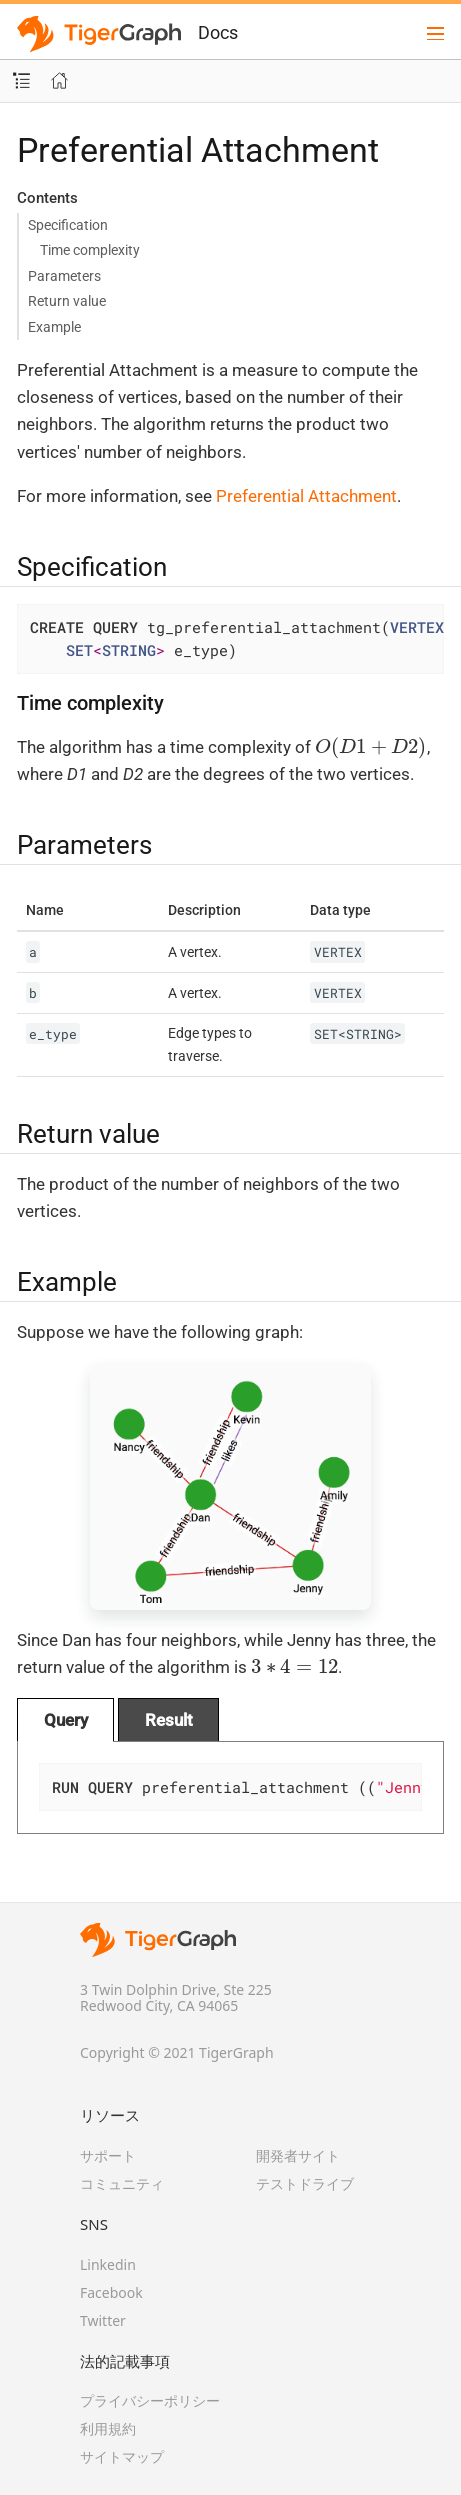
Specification (68, 225)
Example (54, 327)
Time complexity (90, 250)
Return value (67, 301)
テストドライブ (305, 2183)
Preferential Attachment (306, 496)
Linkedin (108, 2264)
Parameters (64, 276)
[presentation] (371, 747)
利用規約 (108, 2428)
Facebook (111, 2292)
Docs (218, 32)
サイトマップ (122, 2456)
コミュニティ (122, 2183)
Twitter (103, 2320)
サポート (108, 2155)
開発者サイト (298, 2155)
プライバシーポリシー (150, 2400)
